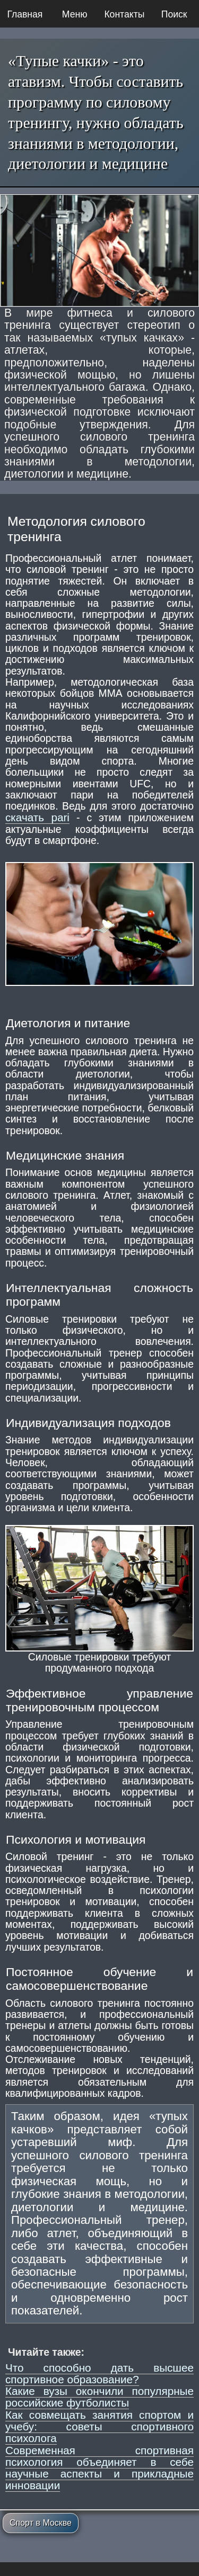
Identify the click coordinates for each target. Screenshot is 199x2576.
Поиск (174, 14)
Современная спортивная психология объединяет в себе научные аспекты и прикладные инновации (99, 2468)
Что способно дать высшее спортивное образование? (99, 2373)
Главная (24, 14)
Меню (75, 14)
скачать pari (37, 817)
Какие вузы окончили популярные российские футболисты (99, 2397)
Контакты (124, 14)
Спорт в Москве (41, 2522)
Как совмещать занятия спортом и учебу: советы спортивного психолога (99, 2427)
